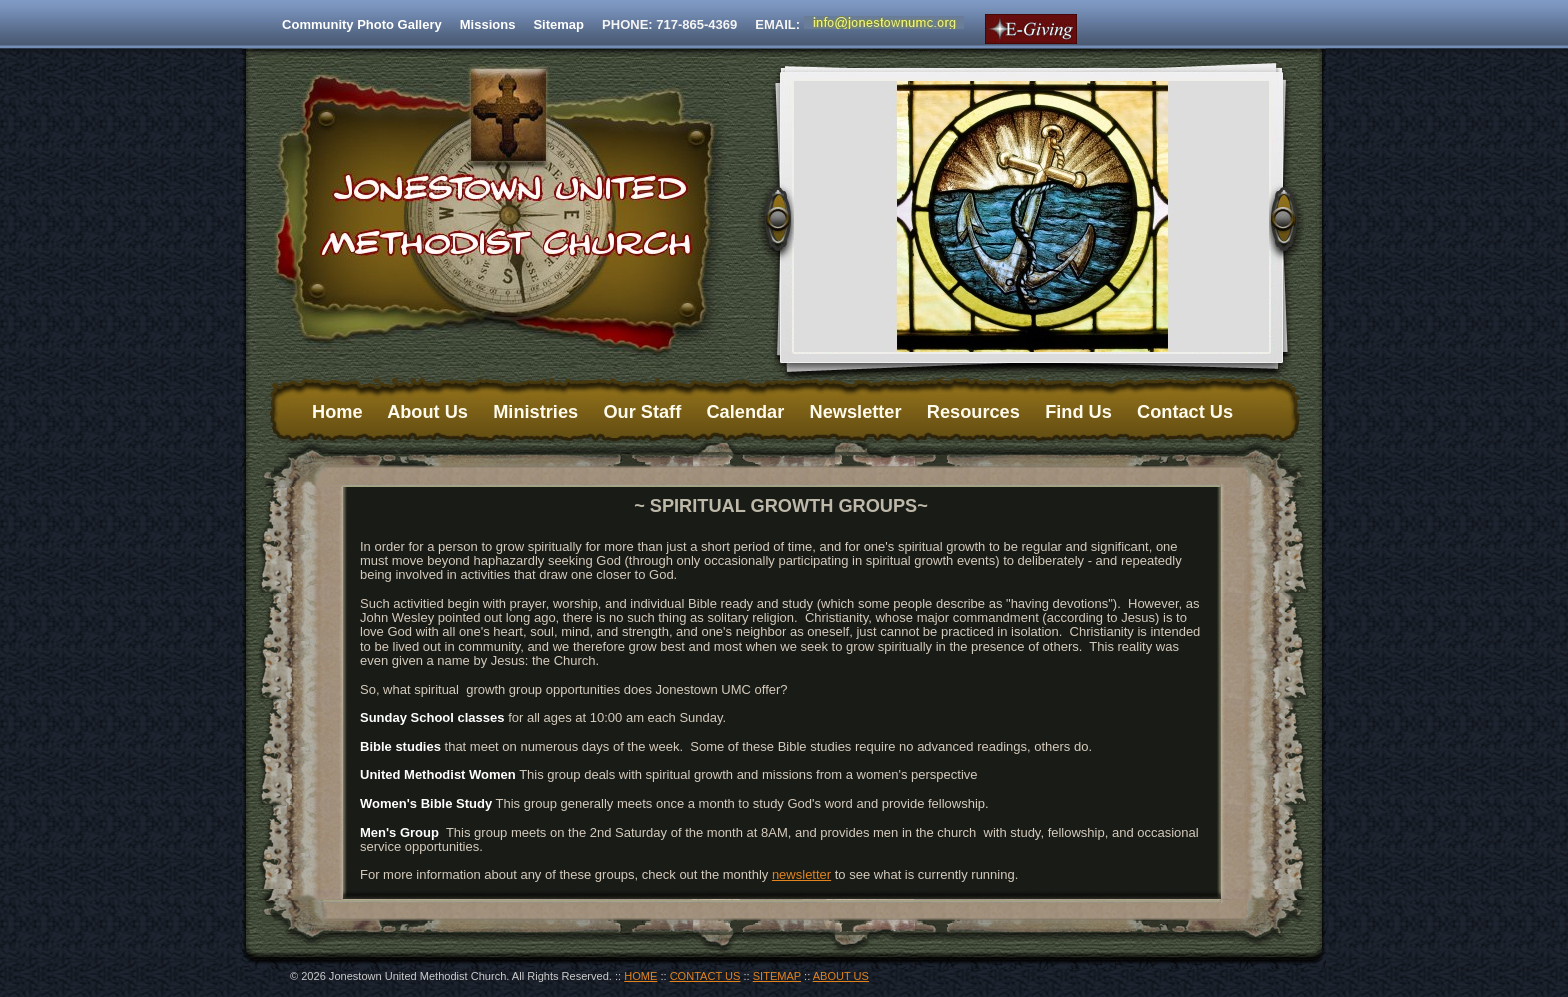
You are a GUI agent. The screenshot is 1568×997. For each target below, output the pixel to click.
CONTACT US (705, 976)
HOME (640, 976)
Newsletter (856, 412)
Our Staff (642, 412)
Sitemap (558, 24)
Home (337, 412)
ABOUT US (841, 976)
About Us (427, 412)
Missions (488, 24)
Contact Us (1185, 412)
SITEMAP (777, 976)
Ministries (535, 412)
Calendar (745, 412)
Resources (973, 412)
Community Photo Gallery (362, 24)
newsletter (801, 874)
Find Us (1078, 412)
